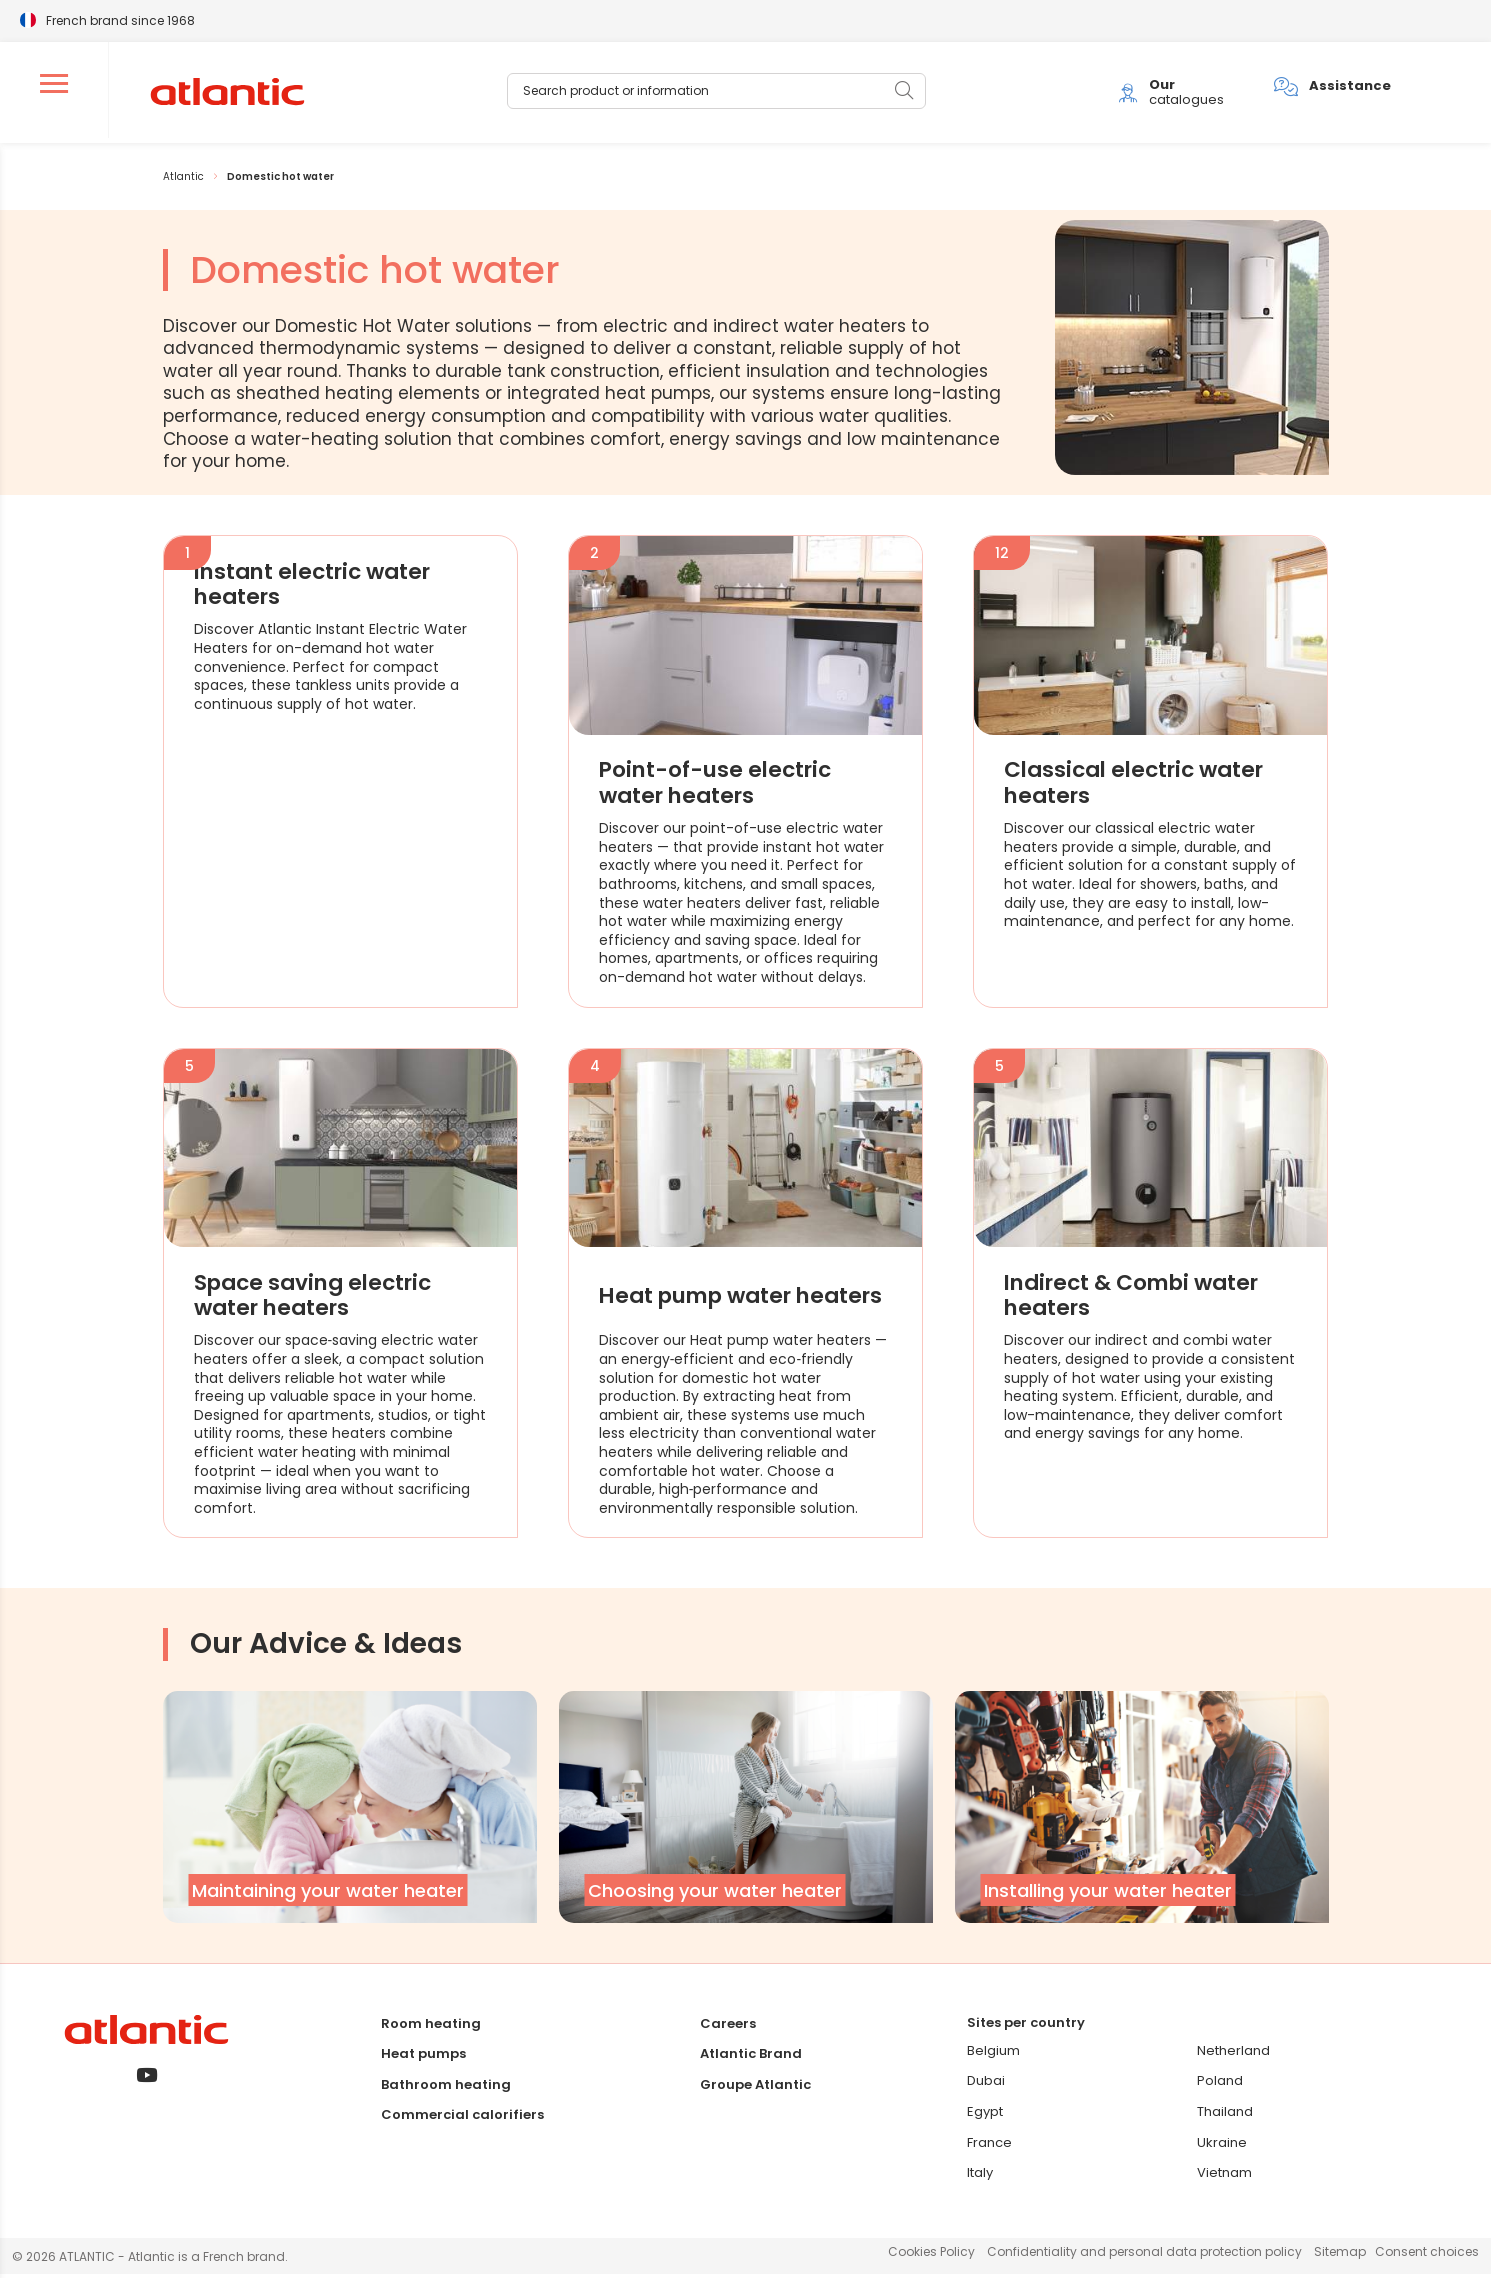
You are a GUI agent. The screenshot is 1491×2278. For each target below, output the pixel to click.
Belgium (993, 2054)
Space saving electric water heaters (318, 1299)
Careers (728, 2026)
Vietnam (1224, 2176)
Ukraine (1222, 2146)
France (989, 2146)
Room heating (431, 2026)
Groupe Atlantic (755, 2088)
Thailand (1225, 2115)
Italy (980, 2176)
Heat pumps (423, 2057)
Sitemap (1340, 2255)
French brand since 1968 (120, 19)
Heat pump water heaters (701, 1299)
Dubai (986, 2084)
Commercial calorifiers (462, 2118)
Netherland (1233, 2054)
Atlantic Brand (751, 2057)
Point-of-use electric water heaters (719, 786)
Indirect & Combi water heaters (1138, 1299)
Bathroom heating (446, 2088)
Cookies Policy (931, 2255)
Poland (1220, 2084)
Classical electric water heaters (1140, 786)
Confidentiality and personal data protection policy (1144, 2255)
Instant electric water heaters (318, 588)
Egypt (985, 2115)
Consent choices (1427, 2255)
